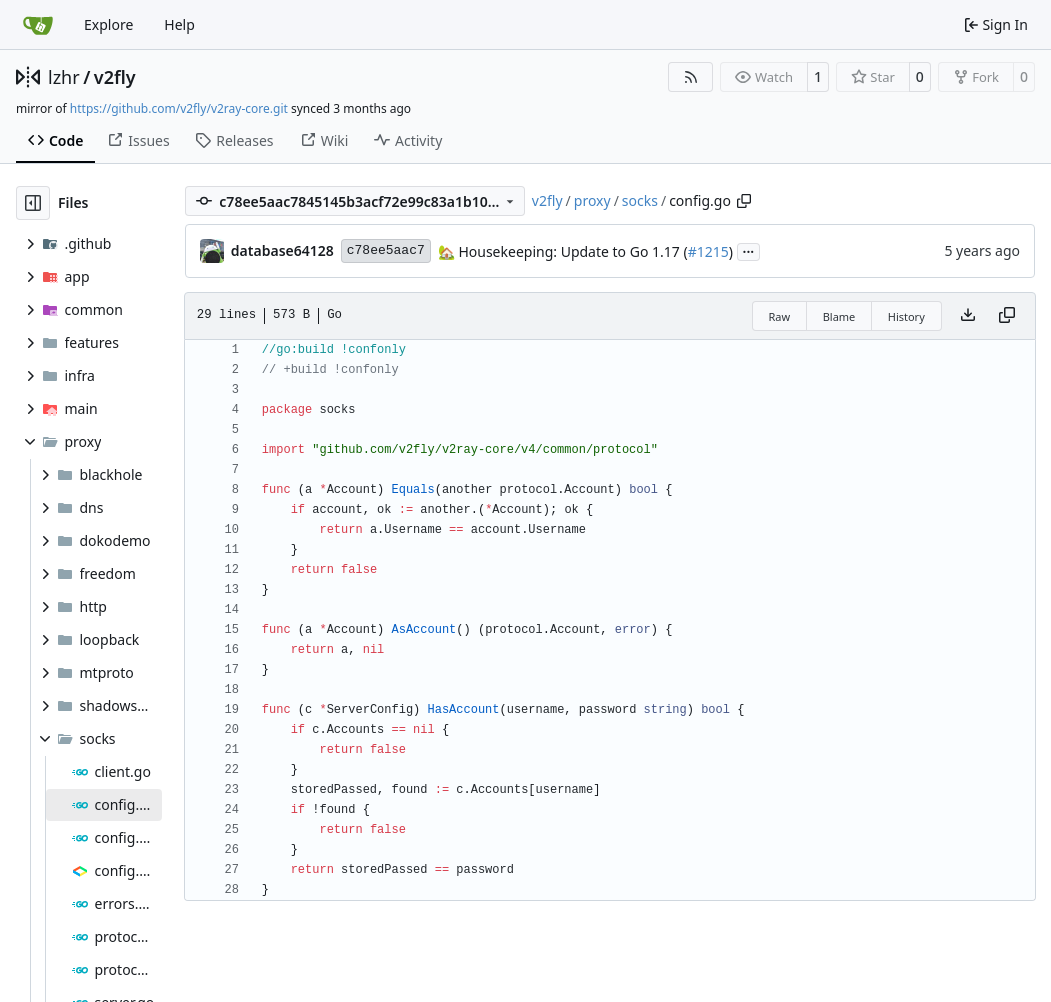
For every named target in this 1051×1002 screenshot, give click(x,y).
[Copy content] (1007, 316)
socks (640, 200)
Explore (108, 24)
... (749, 250)
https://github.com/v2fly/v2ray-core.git (179, 108)
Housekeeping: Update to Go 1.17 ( (571, 251)
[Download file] (968, 316)
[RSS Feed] (691, 77)
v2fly (115, 77)
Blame (839, 316)
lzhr (64, 77)
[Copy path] (744, 201)
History (906, 316)
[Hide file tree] (33, 203)
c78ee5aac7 (386, 250)
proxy (592, 200)
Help (179, 24)
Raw (780, 316)
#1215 (708, 251)
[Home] (38, 25)
